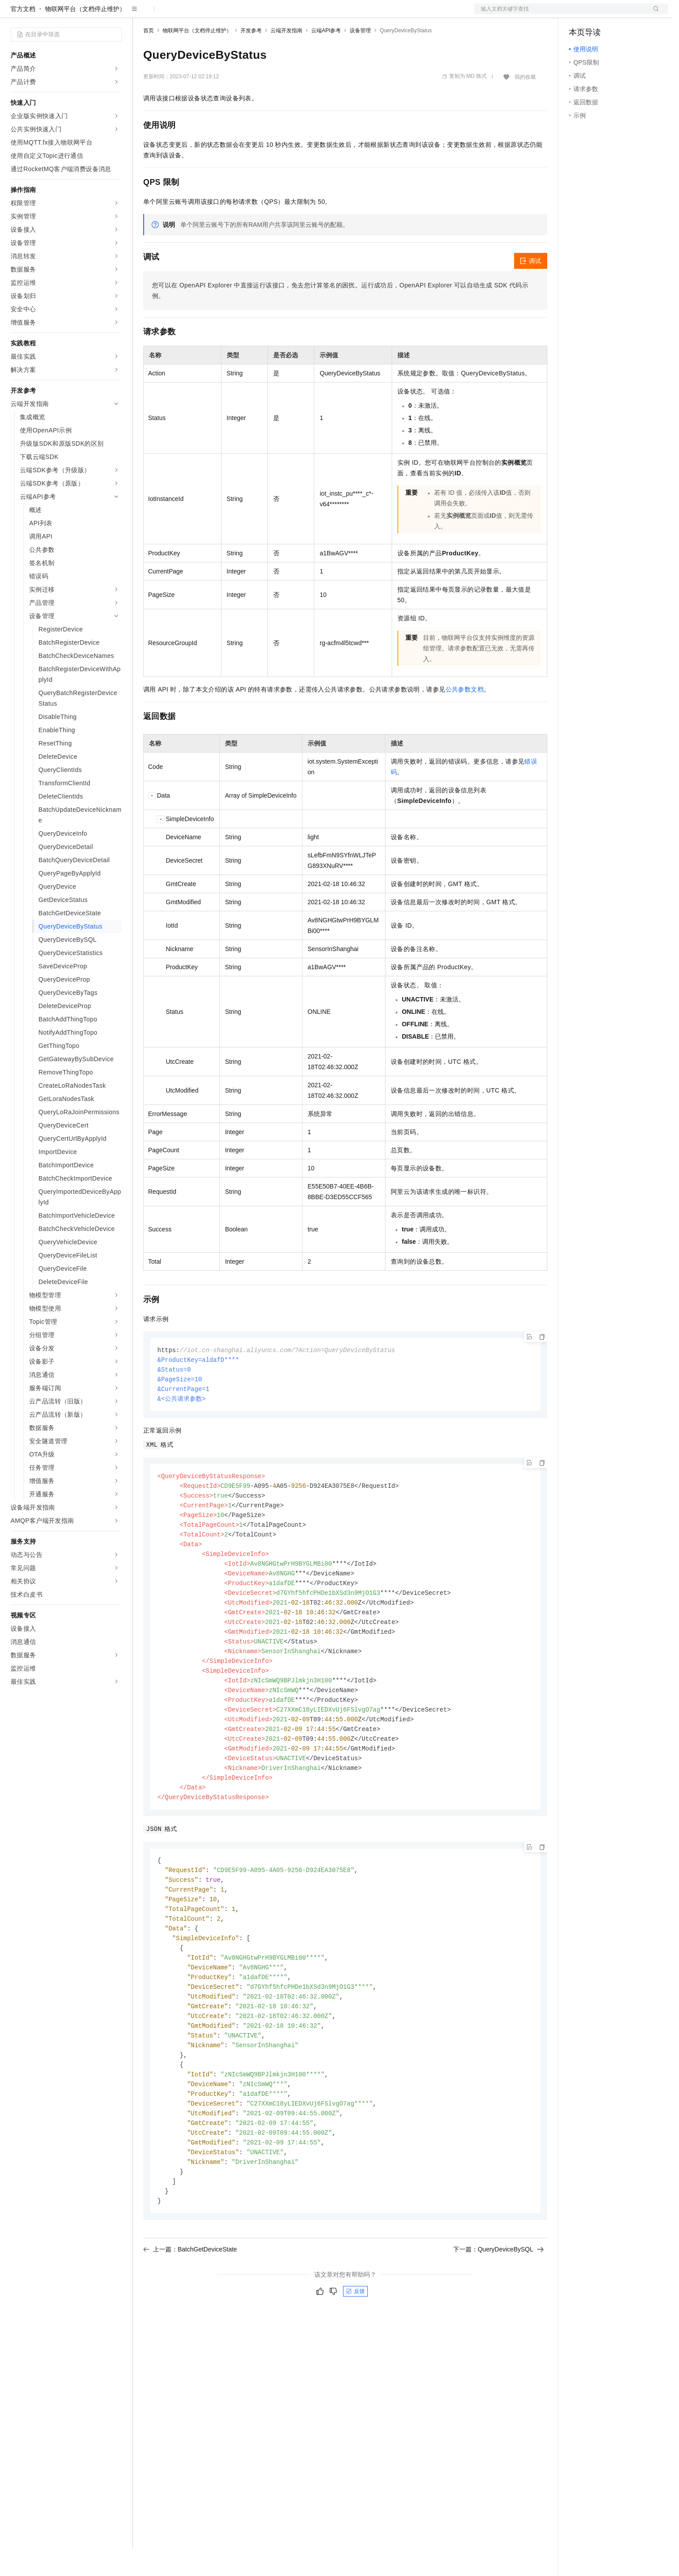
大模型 (90, 14)
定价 (191, 14)
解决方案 (142, 14)
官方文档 (23, 37)
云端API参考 (326, 59)
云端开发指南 (286, 59)
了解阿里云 (291, 14)
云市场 (215, 14)
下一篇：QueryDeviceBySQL (498, 2311)
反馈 (355, 2353)
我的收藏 (525, 105)
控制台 (600, 14)
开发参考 (251, 59)
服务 (261, 14)
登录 (653, 14)
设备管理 (360, 59)
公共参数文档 (465, 717)
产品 (115, 14)
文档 (560, 14)
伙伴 (239, 14)
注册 (621, 14)
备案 (578, 14)
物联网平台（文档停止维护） (85, 37)
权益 (170, 14)
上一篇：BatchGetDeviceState (190, 2311)
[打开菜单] (14, 14)
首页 (148, 59)
